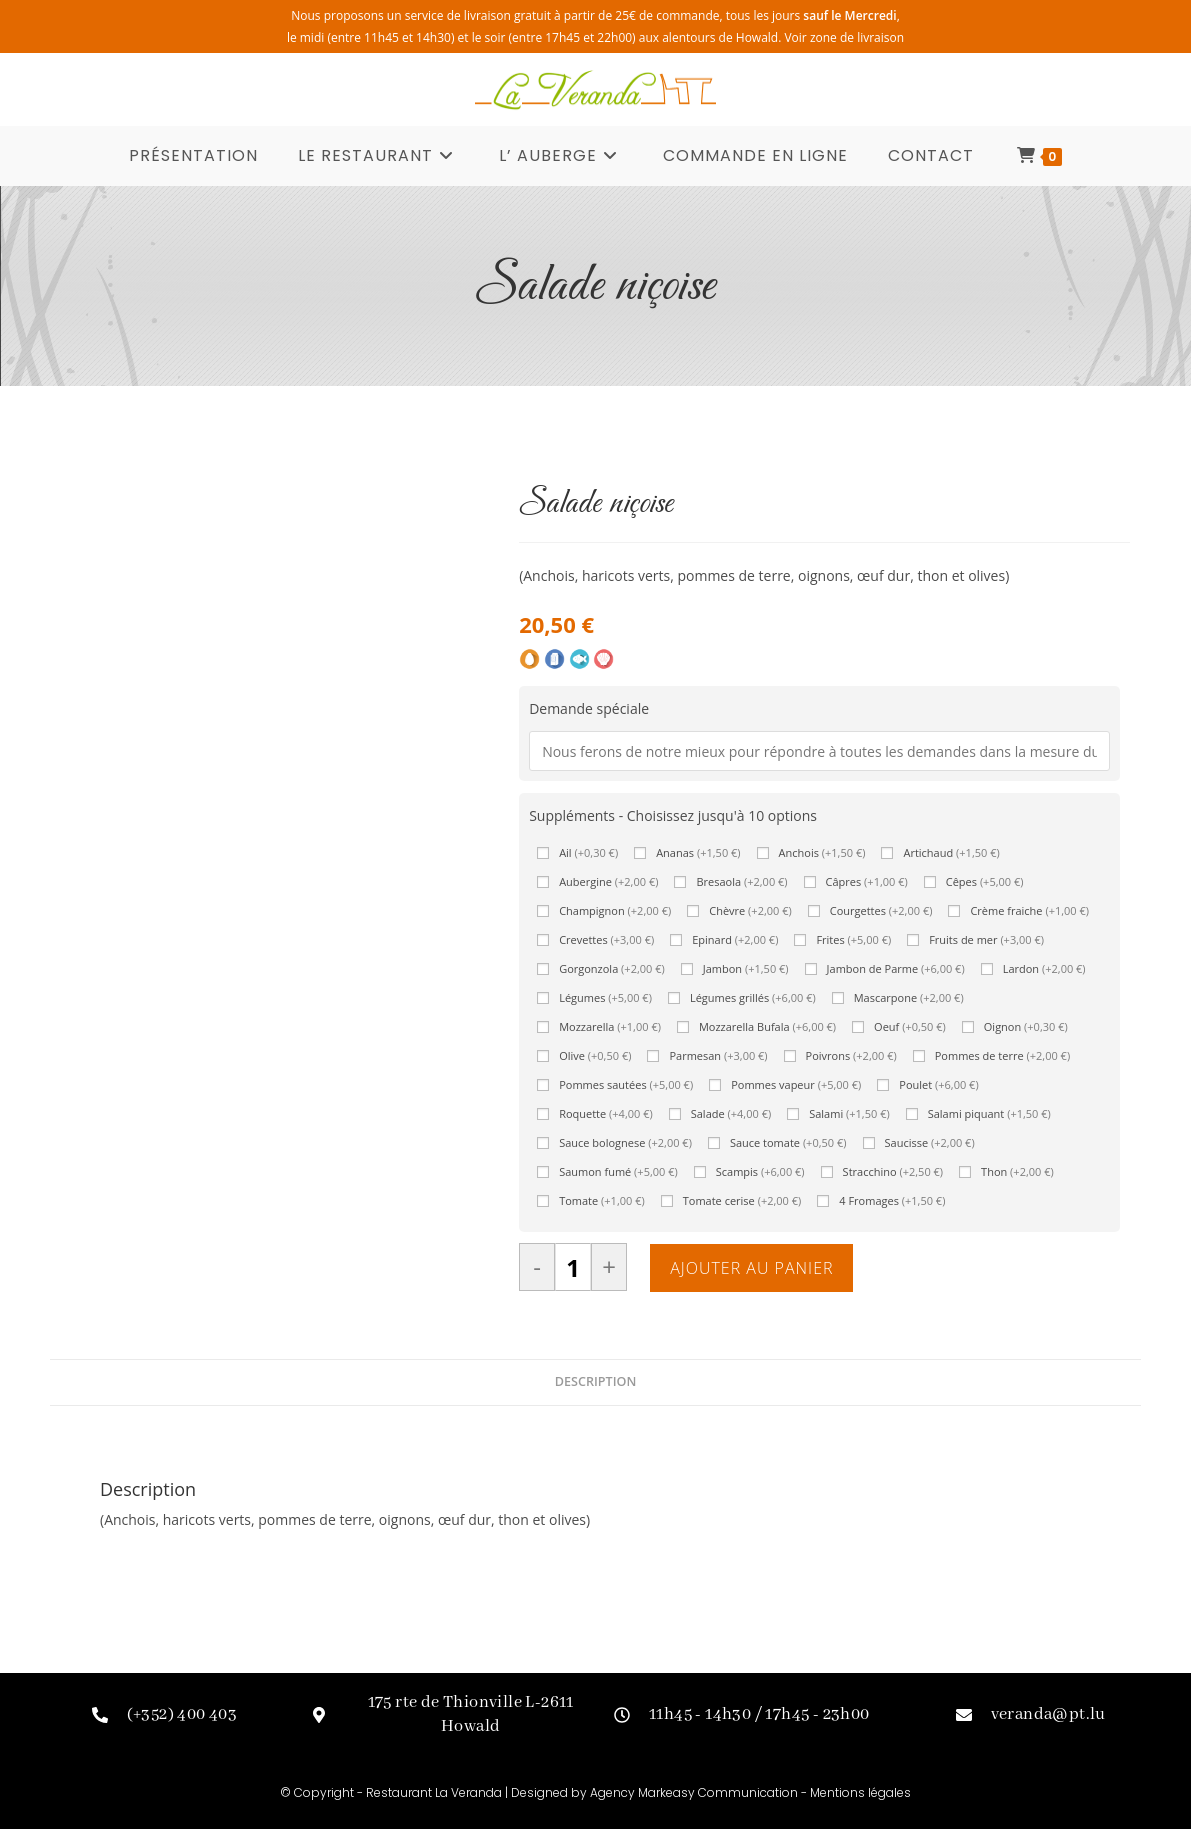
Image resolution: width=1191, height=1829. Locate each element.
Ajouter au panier (751, 1269)
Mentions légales (860, 1792)
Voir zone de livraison (844, 37)
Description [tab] (596, 1382)
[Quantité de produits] (573, 1268)
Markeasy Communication (719, 1792)
